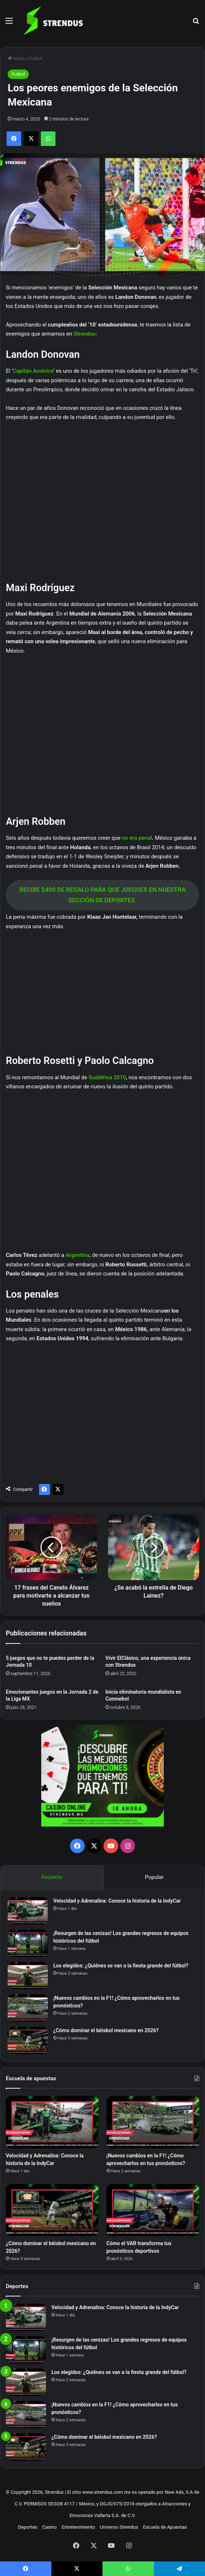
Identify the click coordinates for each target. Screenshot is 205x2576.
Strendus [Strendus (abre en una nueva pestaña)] (85, 334)
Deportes (28, 2527)
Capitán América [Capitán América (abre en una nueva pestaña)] (33, 371)
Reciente (51, 1877)
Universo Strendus (119, 2527)
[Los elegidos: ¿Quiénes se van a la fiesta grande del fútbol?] (28, 1975)
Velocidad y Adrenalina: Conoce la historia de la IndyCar (117, 1901)
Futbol (35, 58)
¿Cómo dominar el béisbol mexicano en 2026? (106, 2030)
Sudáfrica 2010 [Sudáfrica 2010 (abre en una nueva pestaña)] (107, 1077)
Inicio (16, 58)
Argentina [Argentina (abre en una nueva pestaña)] (78, 1255)
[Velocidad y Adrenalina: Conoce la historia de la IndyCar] (28, 1910)
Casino (49, 2527)
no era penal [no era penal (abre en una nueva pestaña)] (137, 838)
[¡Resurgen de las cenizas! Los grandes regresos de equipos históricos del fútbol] (28, 1943)
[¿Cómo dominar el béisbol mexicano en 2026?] (28, 2040)
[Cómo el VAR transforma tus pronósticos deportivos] (153, 2210)
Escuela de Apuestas (165, 2527)
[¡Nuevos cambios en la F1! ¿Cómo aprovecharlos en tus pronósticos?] (28, 2008)
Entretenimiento (78, 2527)
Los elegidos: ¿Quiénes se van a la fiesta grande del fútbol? (120, 1965)
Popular (154, 1877)
